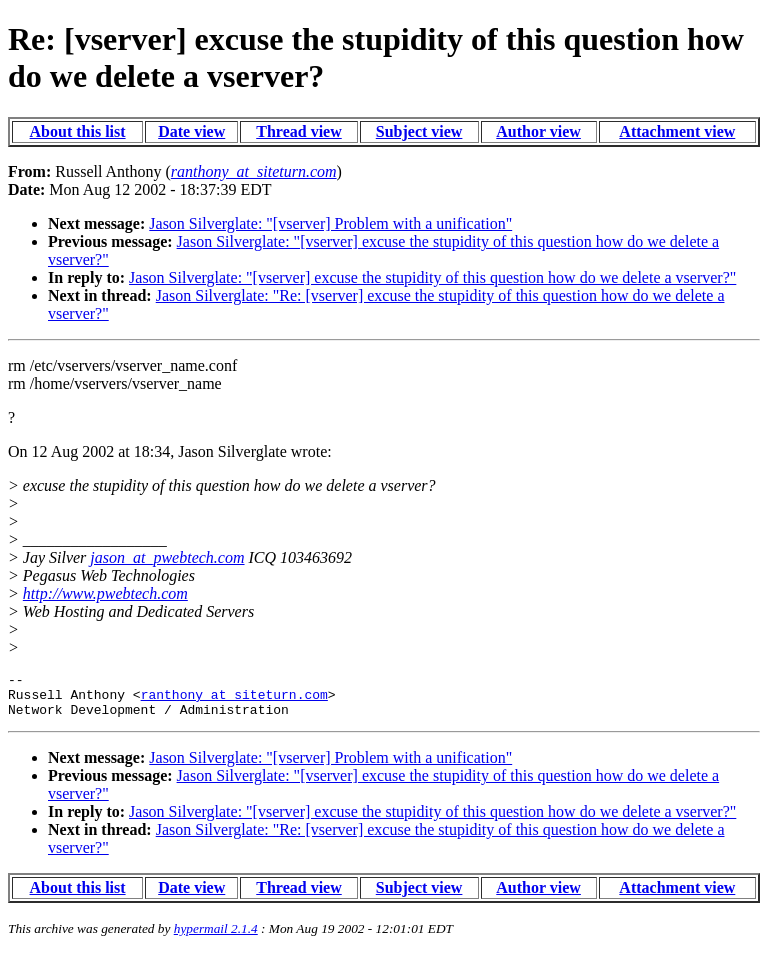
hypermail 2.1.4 (216, 937)
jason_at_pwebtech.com (167, 557)
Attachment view (677, 131)
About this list (78, 131)
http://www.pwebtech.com (105, 593)
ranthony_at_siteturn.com (234, 700)
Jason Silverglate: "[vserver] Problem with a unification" (330, 223)
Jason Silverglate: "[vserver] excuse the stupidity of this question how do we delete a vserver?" (432, 277)
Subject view (419, 131)
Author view (538, 131)
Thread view (298, 131)
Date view (191, 131)
